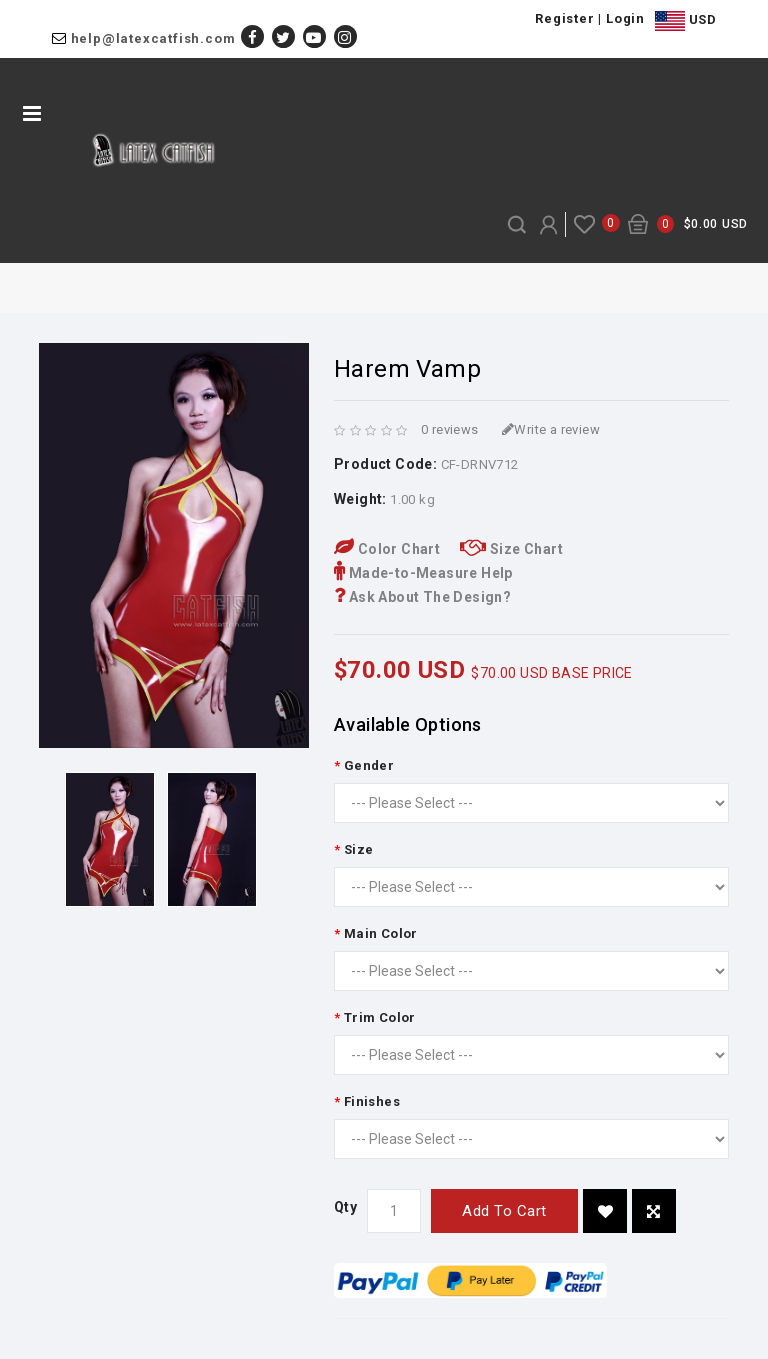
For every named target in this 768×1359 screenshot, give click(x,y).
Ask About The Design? (422, 597)
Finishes (372, 1101)
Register (564, 18)
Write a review (551, 429)
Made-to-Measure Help (423, 573)
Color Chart (387, 549)
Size (359, 849)
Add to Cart (504, 1211)
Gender (369, 765)
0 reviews (450, 429)
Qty (345, 1207)
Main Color (381, 933)
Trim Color (380, 1017)
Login (625, 18)
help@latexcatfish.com (153, 38)
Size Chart (511, 549)
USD (685, 21)
